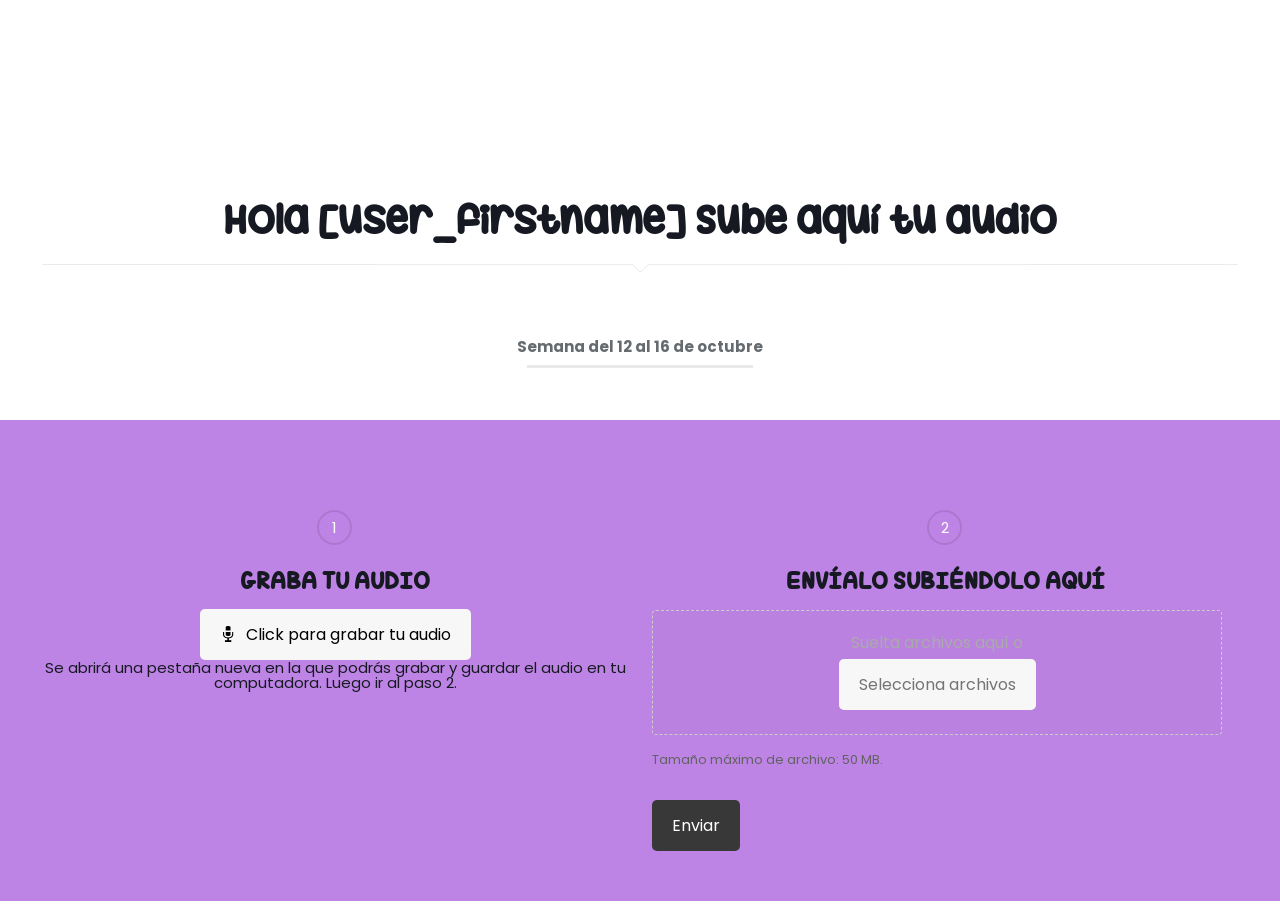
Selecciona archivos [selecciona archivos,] (937, 684)
